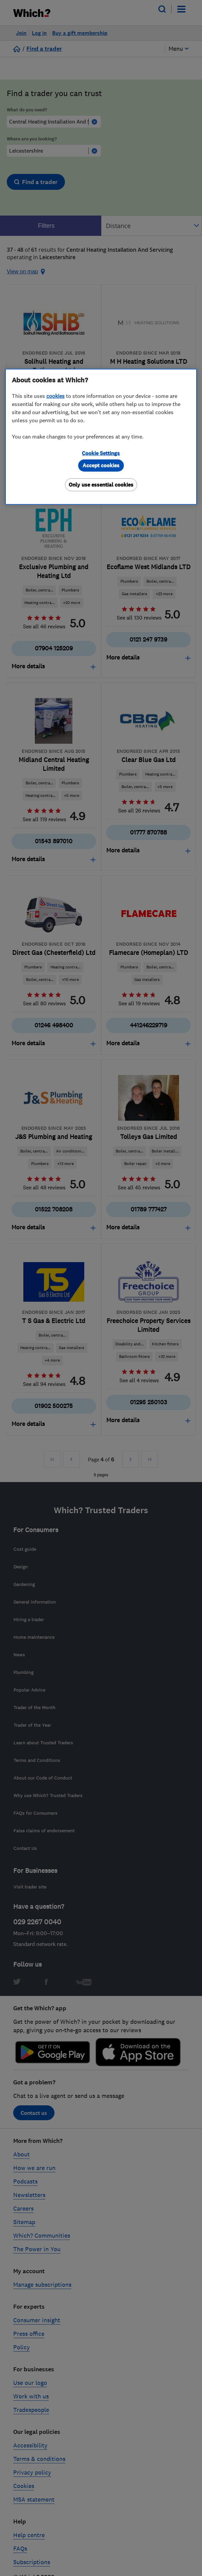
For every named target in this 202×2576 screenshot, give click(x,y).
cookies (55, 396)
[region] (101, 437)
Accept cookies (101, 465)
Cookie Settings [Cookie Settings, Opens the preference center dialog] (101, 453)
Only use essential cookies (101, 484)
